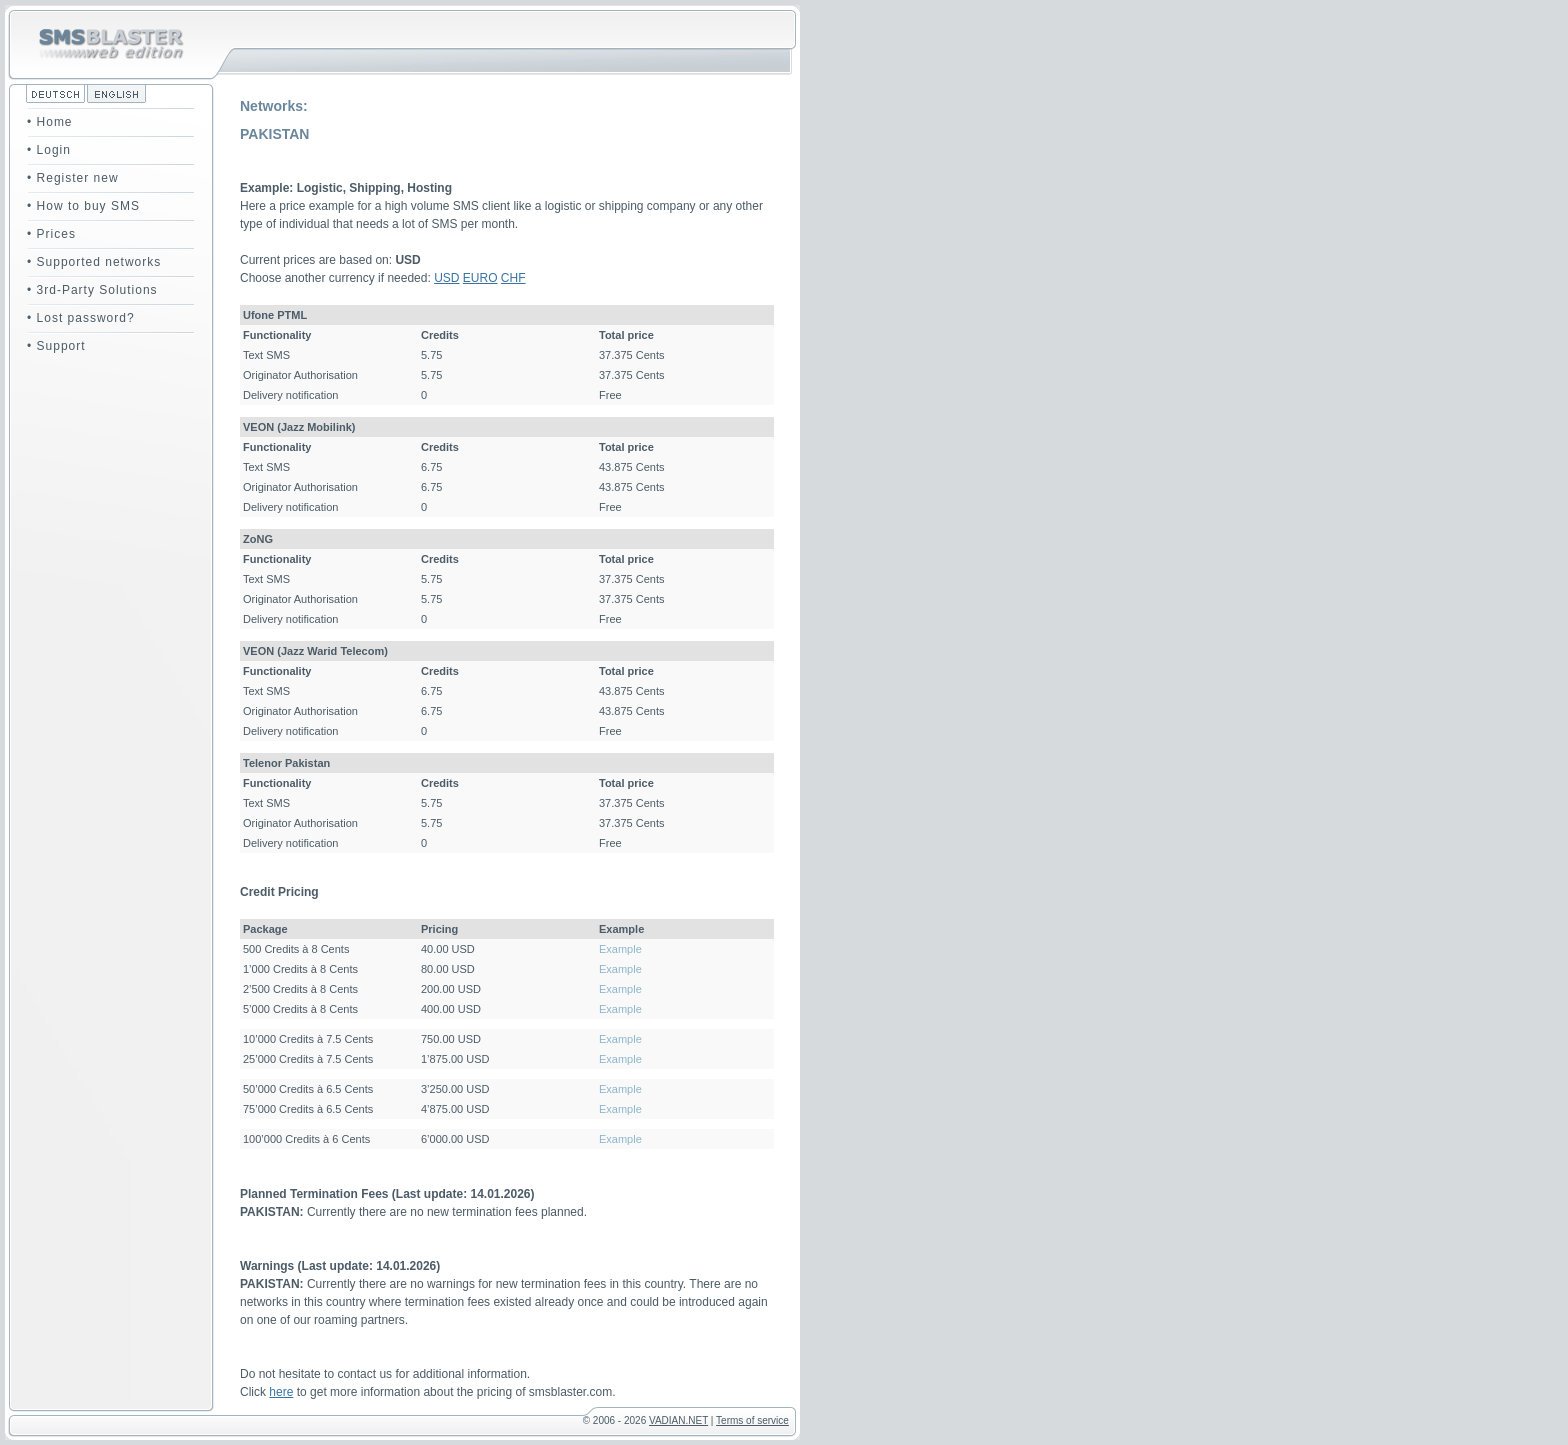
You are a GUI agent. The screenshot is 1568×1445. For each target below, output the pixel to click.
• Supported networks (94, 262)
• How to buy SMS (83, 206)
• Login (49, 150)
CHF (513, 278)
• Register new (73, 178)
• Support (56, 346)
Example (620, 949)
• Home (50, 122)
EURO (480, 278)
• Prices (51, 234)
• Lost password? (81, 318)
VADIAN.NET (678, 1420)
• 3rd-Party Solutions (92, 290)
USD (446, 278)
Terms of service (752, 1420)
